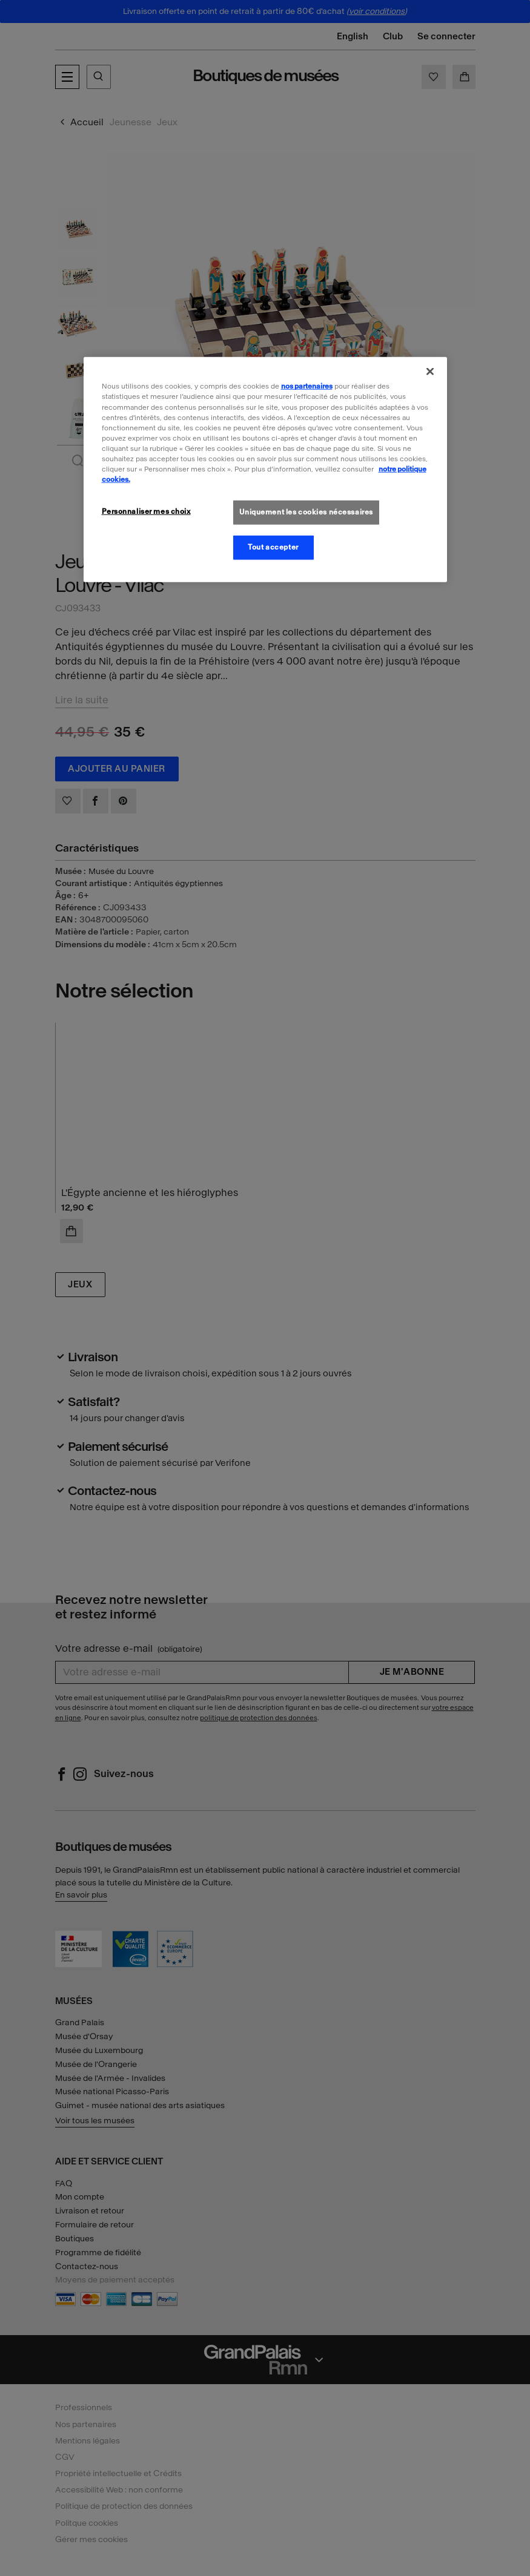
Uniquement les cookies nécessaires (306, 512)
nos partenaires (307, 386)
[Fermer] (430, 371)
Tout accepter (273, 547)
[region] (265, 469)
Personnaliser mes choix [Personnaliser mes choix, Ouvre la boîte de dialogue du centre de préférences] (146, 511)
